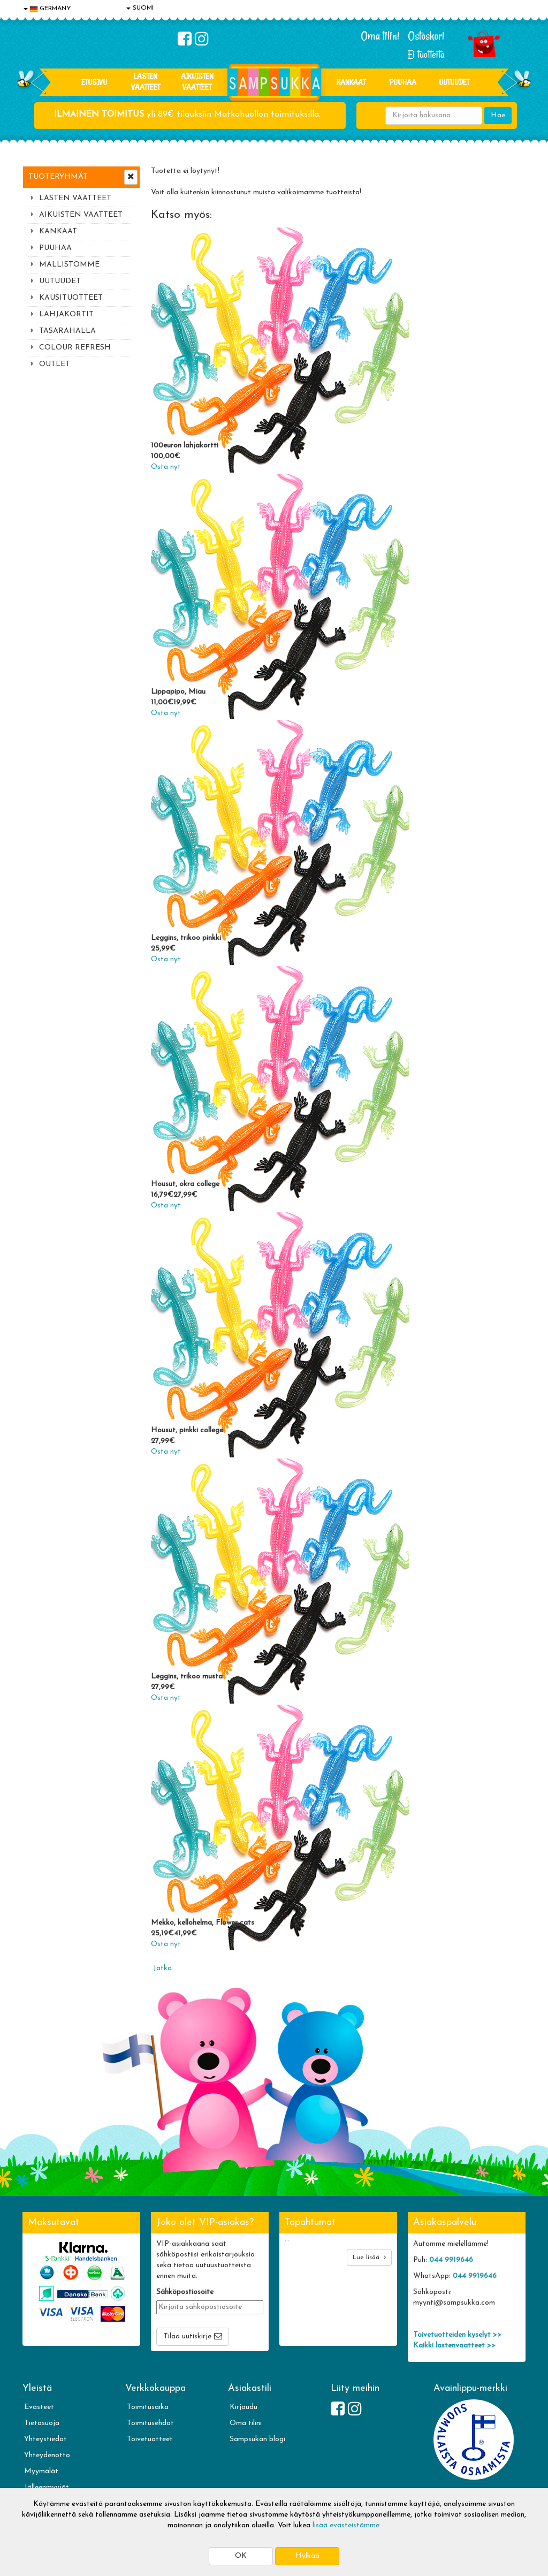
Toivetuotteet (150, 2439)
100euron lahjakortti (184, 446)
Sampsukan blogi (257, 2439)
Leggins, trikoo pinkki (186, 938)
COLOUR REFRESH (75, 348)
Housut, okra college (185, 1184)
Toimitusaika (148, 2407)
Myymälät (41, 2471)
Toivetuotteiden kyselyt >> (457, 2335)
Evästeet (39, 2407)
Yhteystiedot (45, 2439)
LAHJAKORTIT (66, 314)
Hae (498, 115)
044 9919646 (451, 2260)
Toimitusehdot (150, 2423)
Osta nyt (166, 467)
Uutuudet (454, 82)
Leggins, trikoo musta (187, 1677)
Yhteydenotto (47, 2455)
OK (241, 2556)
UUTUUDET (60, 281)
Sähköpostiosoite (185, 2292)
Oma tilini (380, 36)
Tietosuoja (41, 2423)
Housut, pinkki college (187, 1430)
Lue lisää (369, 2257)
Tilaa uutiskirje (187, 2336)
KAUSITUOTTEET (71, 298)
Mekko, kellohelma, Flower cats (202, 1923)
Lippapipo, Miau (178, 692)
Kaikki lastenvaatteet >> (454, 2346)
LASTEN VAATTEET (145, 81)
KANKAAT (351, 82)
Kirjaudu (243, 2407)
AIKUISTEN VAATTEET (197, 81)
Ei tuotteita (426, 54)
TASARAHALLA (67, 331)
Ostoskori (426, 36)
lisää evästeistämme (346, 2525)
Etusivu (94, 82)
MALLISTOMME (69, 265)
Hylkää (307, 2556)
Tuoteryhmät (58, 177)
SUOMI (140, 8)
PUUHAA (402, 82)
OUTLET (54, 364)
